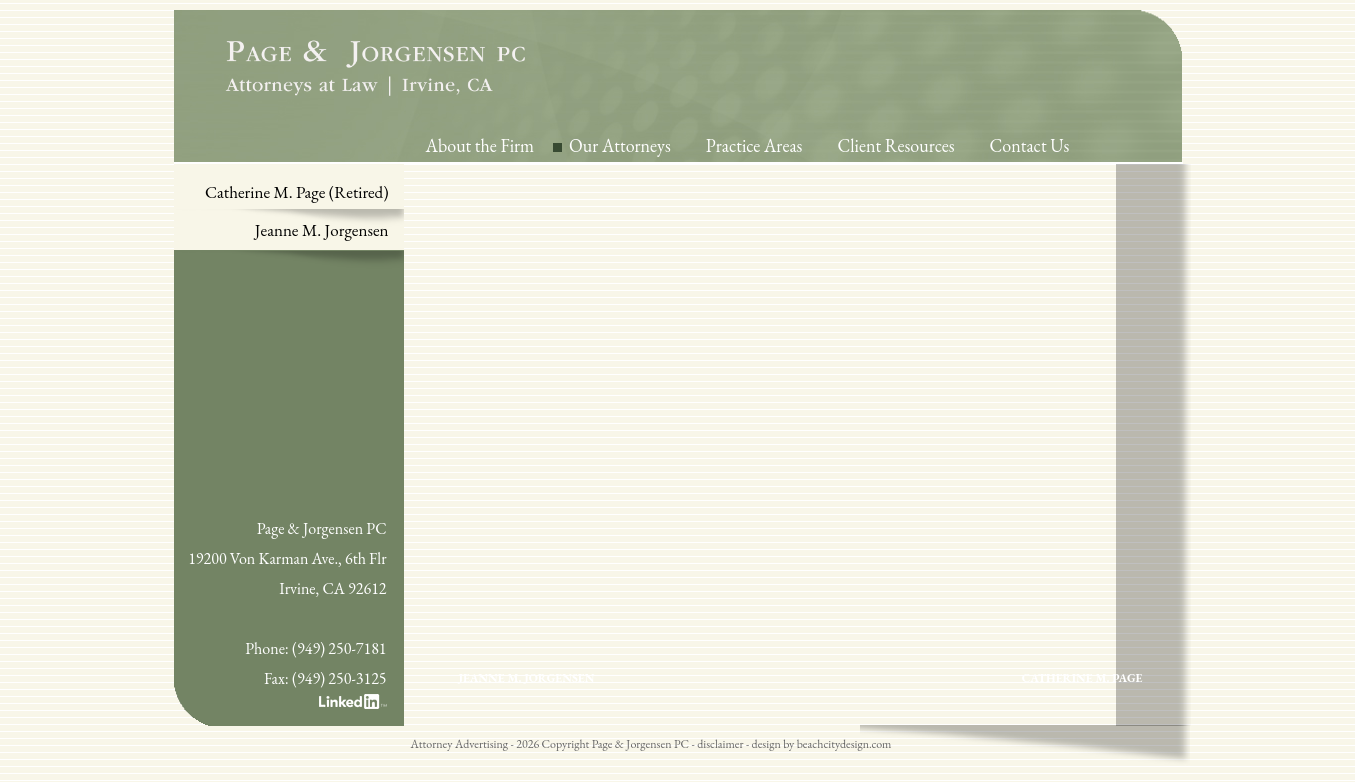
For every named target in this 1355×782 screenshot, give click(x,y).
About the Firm (480, 145)
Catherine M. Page (1082, 678)
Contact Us (1030, 145)
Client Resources (895, 145)
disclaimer (720, 744)
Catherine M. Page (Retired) (297, 192)
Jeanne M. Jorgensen (322, 230)
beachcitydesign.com (844, 744)
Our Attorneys (620, 145)
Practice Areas (754, 145)
